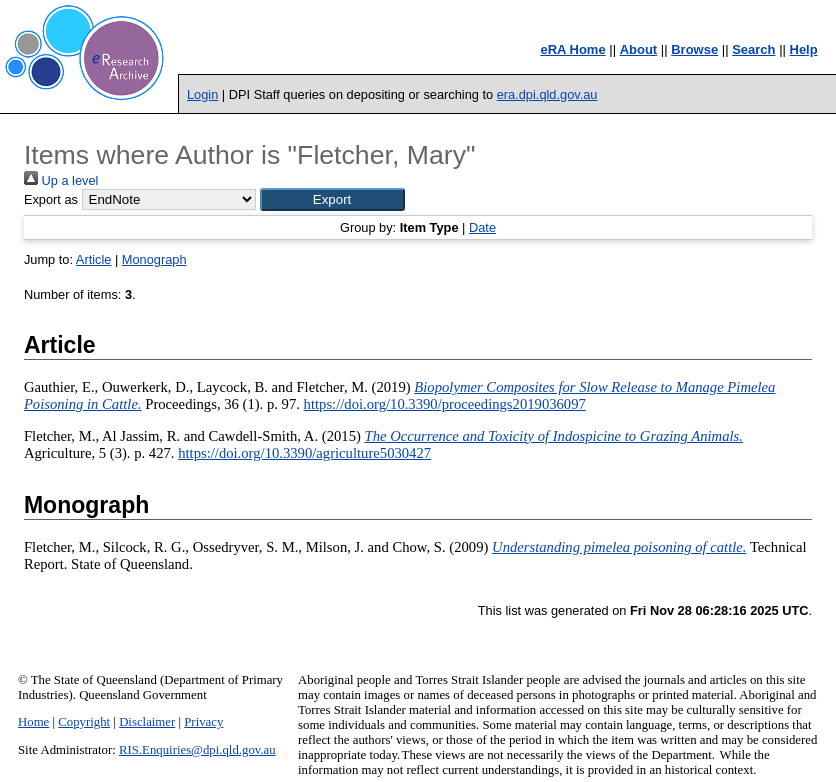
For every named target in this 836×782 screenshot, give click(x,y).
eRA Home (572, 49)
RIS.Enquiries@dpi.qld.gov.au (197, 750)
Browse (694, 49)
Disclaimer (147, 722)
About (639, 49)
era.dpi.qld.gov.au (547, 94)
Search (753, 49)
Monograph (154, 259)
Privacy (203, 722)
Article (94, 259)
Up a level (61, 180)
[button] (332, 199)
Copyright (84, 722)
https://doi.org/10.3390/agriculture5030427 (304, 453)
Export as (51, 199)
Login (202, 94)
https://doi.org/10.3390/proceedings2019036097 (445, 404)
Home (33, 722)
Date (482, 227)
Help (804, 49)
